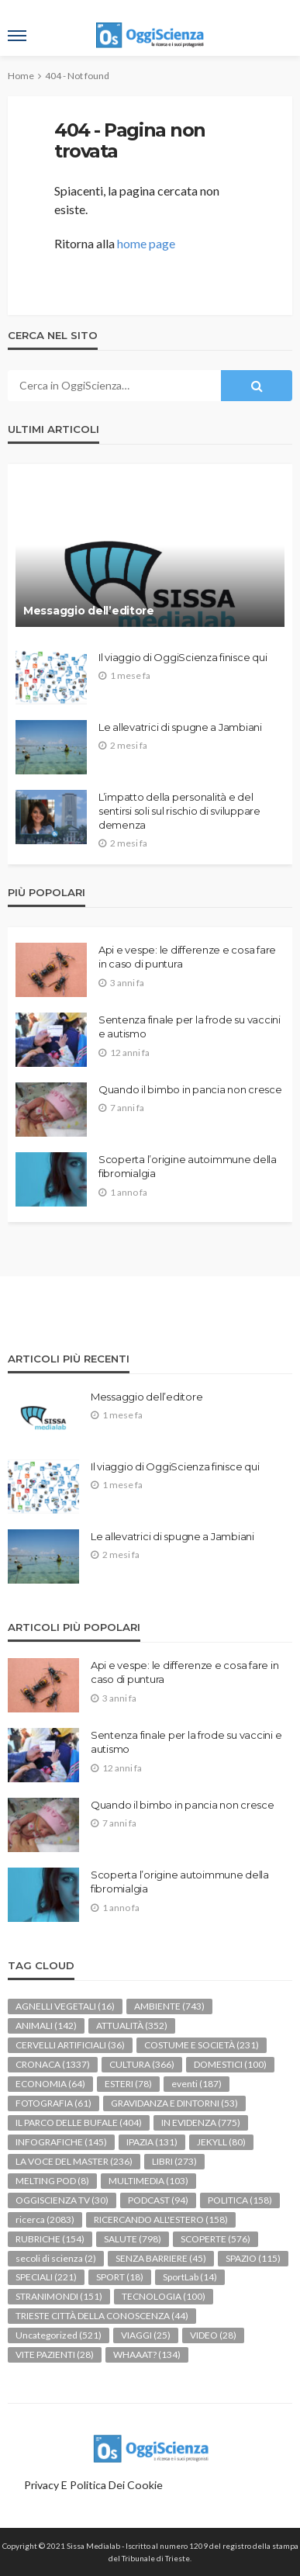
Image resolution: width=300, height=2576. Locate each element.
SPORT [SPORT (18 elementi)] (119, 2277)
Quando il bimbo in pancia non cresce (190, 1089)
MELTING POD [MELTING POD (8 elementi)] (52, 2180)
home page (146, 243)
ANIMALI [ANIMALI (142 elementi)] (46, 2025)
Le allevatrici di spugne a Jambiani (180, 727)
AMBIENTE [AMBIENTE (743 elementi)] (169, 2006)
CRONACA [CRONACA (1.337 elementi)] (53, 2064)
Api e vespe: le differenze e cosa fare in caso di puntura (187, 956)
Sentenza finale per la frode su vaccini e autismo (189, 1026)
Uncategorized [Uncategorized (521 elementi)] (59, 2335)
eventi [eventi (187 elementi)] (196, 2084)
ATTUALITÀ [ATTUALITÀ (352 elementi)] (131, 2025)
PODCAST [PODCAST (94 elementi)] (158, 2200)
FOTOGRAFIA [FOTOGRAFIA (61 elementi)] (53, 2103)
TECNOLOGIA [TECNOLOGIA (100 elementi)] (163, 2296)
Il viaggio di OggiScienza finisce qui (182, 657)
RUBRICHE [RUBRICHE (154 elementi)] (50, 2239)
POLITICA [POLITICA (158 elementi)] (240, 2200)
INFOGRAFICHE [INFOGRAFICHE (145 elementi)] (61, 2142)
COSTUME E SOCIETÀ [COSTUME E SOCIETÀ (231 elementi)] (201, 2045)
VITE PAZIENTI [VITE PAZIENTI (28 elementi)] (55, 2354)
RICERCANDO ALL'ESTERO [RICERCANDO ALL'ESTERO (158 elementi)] (161, 2219)
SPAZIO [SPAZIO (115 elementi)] (253, 2258)
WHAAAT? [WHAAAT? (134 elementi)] (147, 2354)
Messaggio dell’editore (88, 611)
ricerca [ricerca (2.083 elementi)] (45, 2219)
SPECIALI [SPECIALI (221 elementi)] (46, 2277)
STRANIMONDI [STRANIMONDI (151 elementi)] (59, 2296)
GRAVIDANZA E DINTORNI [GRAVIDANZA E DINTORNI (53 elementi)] (174, 2103)
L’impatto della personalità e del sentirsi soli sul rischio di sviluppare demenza (179, 811)
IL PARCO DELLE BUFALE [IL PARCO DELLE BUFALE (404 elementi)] (79, 2122)
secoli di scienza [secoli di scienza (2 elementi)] (56, 2258)
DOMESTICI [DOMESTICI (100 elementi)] (230, 2064)
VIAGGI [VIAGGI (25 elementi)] (146, 2335)
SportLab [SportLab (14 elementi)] (190, 2277)
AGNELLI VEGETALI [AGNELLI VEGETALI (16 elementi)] (65, 2006)
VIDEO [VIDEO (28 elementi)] (213, 2335)
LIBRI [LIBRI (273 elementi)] (174, 2161)
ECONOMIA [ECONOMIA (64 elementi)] (50, 2084)
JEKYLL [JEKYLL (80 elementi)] (221, 2142)
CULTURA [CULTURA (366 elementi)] (141, 2064)
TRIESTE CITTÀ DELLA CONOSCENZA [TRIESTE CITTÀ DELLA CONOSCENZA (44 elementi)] (102, 2316)
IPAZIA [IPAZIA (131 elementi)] (152, 2142)
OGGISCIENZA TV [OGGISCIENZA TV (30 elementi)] (62, 2200)
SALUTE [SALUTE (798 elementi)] (132, 2239)
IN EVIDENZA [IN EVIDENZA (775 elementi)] (200, 2122)
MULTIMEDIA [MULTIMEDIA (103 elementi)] (148, 2180)
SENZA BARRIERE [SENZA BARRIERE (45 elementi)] (161, 2258)
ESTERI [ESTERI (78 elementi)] (128, 2084)
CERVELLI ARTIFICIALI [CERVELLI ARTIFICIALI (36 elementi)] (70, 2045)
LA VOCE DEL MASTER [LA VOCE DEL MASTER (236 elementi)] (74, 2161)
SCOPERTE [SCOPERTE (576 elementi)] (215, 2239)
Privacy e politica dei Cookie (93, 2484)
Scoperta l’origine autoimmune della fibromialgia (187, 1166)
